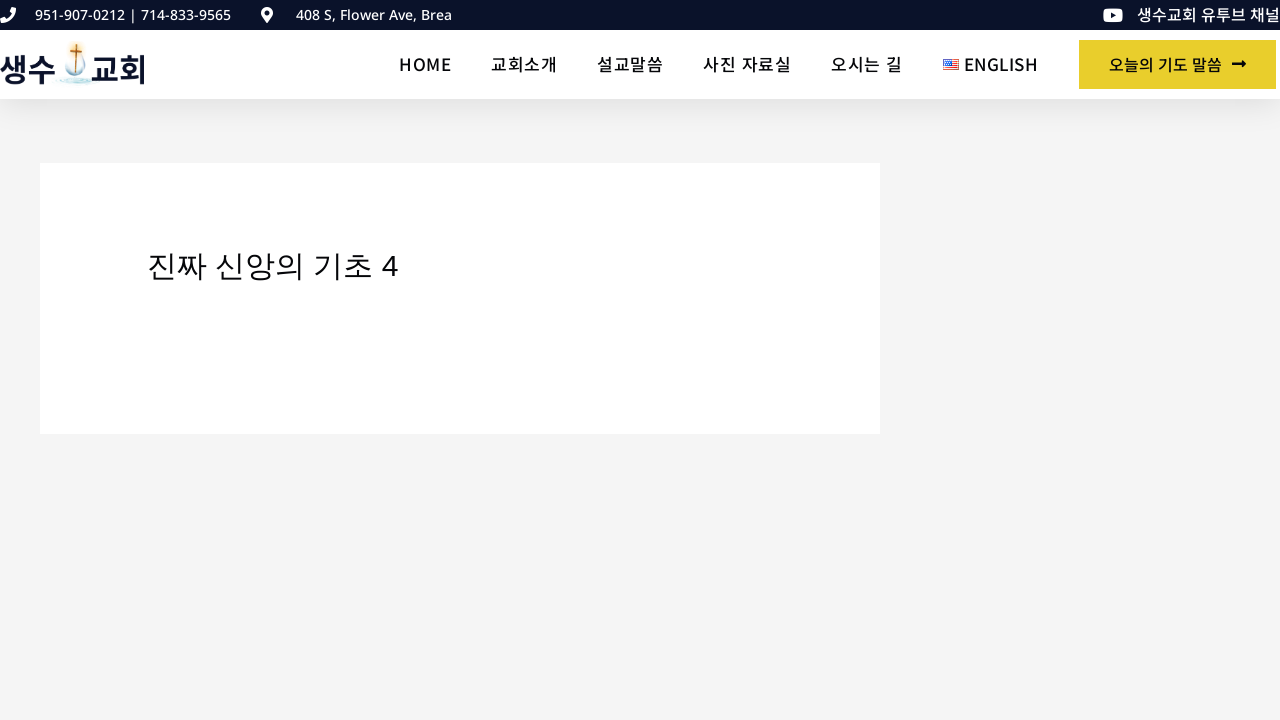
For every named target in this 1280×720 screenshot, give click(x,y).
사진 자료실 (747, 63)
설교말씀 (630, 63)
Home (425, 63)
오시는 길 (867, 63)
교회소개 (524, 63)
